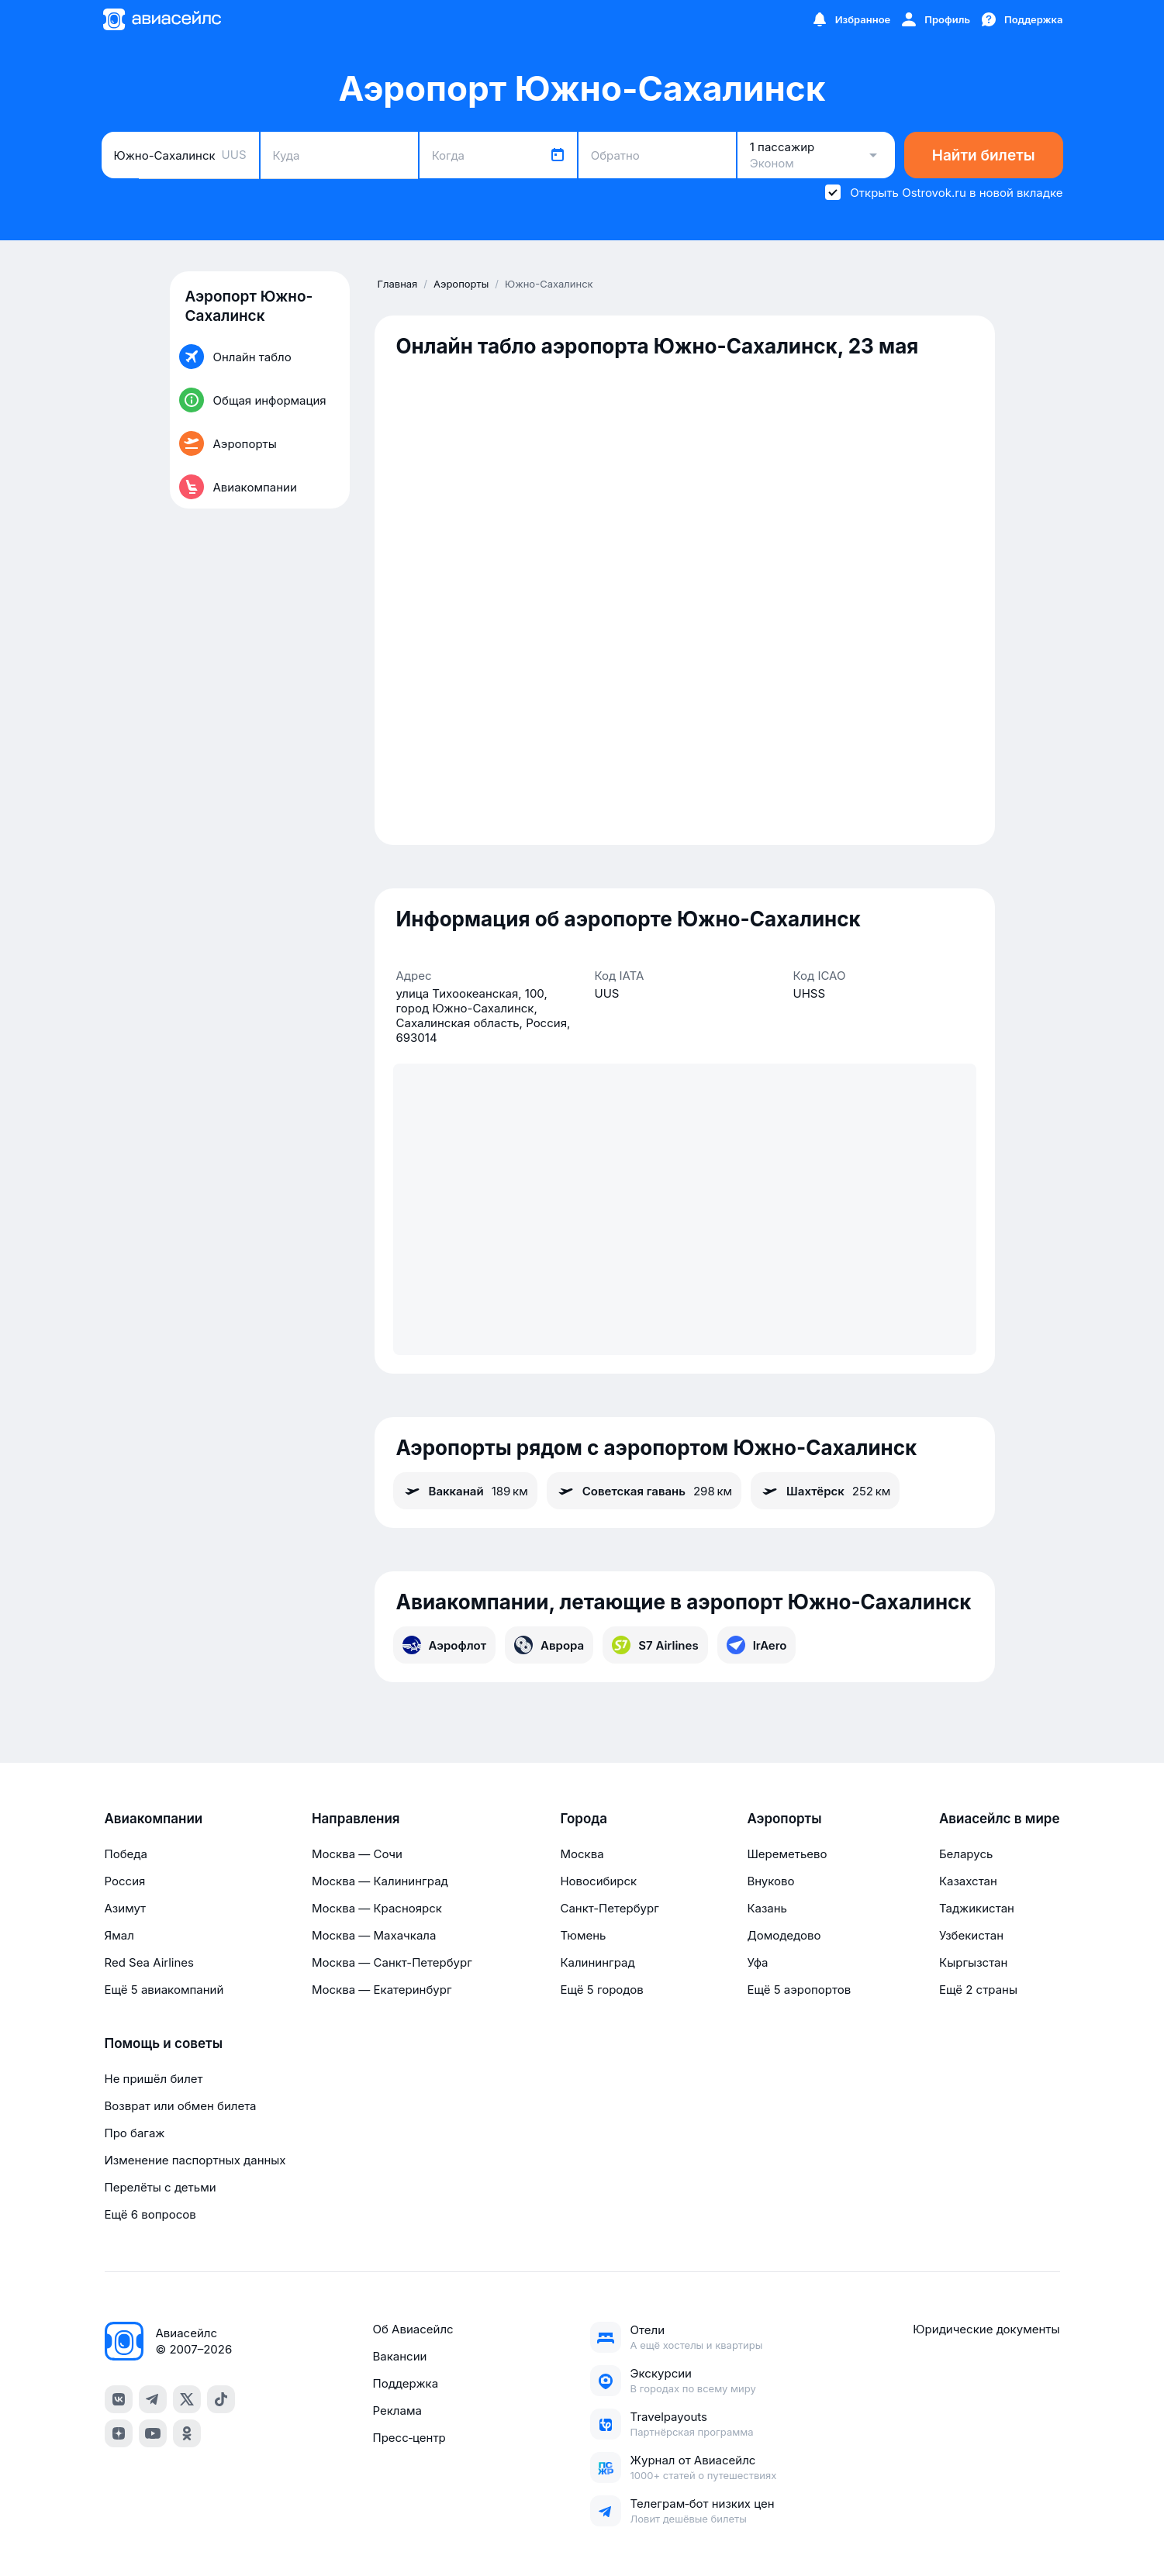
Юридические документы (986, 2329)
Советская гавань (644, 1490)
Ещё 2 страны (978, 1989)
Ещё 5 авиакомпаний (164, 1989)
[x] (187, 2399)
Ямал (119, 1935)
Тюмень (583, 1935)
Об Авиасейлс (412, 2329)
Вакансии (399, 2356)
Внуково (770, 1881)
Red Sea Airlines (149, 1962)
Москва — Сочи (357, 1854)
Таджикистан (976, 1908)
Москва (581, 1854)
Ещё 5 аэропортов (799, 1989)
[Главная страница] (161, 19)
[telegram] (152, 2399)
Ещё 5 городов (601, 1989)
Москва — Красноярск (377, 1908)
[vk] (118, 2399)
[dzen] (118, 2433)
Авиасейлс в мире (999, 1818)
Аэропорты (784, 1818)
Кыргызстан (973, 1962)
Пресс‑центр (408, 2437)
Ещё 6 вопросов (150, 2214)
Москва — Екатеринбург (382, 1989)
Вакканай (465, 1490)
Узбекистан (971, 1935)
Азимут (126, 1908)
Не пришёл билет (154, 2078)
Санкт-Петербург (609, 1908)
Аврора (549, 1645)
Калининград (597, 1962)
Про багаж (135, 2133)
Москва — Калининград (380, 1881)
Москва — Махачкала (374, 1935)
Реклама (396, 2410)
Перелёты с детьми (160, 2187)
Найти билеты (983, 155)
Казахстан (968, 1881)
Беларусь (966, 1854)
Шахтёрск (825, 1490)
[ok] (187, 2433)
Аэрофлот (444, 1645)
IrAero (757, 1645)
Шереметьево (787, 1854)
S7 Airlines (655, 1645)
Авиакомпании (154, 1818)
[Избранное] (850, 19)
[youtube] (152, 2433)
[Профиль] (935, 19)
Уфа (757, 1962)
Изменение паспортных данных (195, 2160)
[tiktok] (221, 2399)
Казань (767, 1908)
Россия (125, 1881)
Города (583, 1818)
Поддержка (405, 2383)
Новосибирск (598, 1881)
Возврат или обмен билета (181, 2105)
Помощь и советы (164, 2043)
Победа (126, 1854)
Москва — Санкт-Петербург (392, 1962)
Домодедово (783, 1935)
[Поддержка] (1021, 19)
